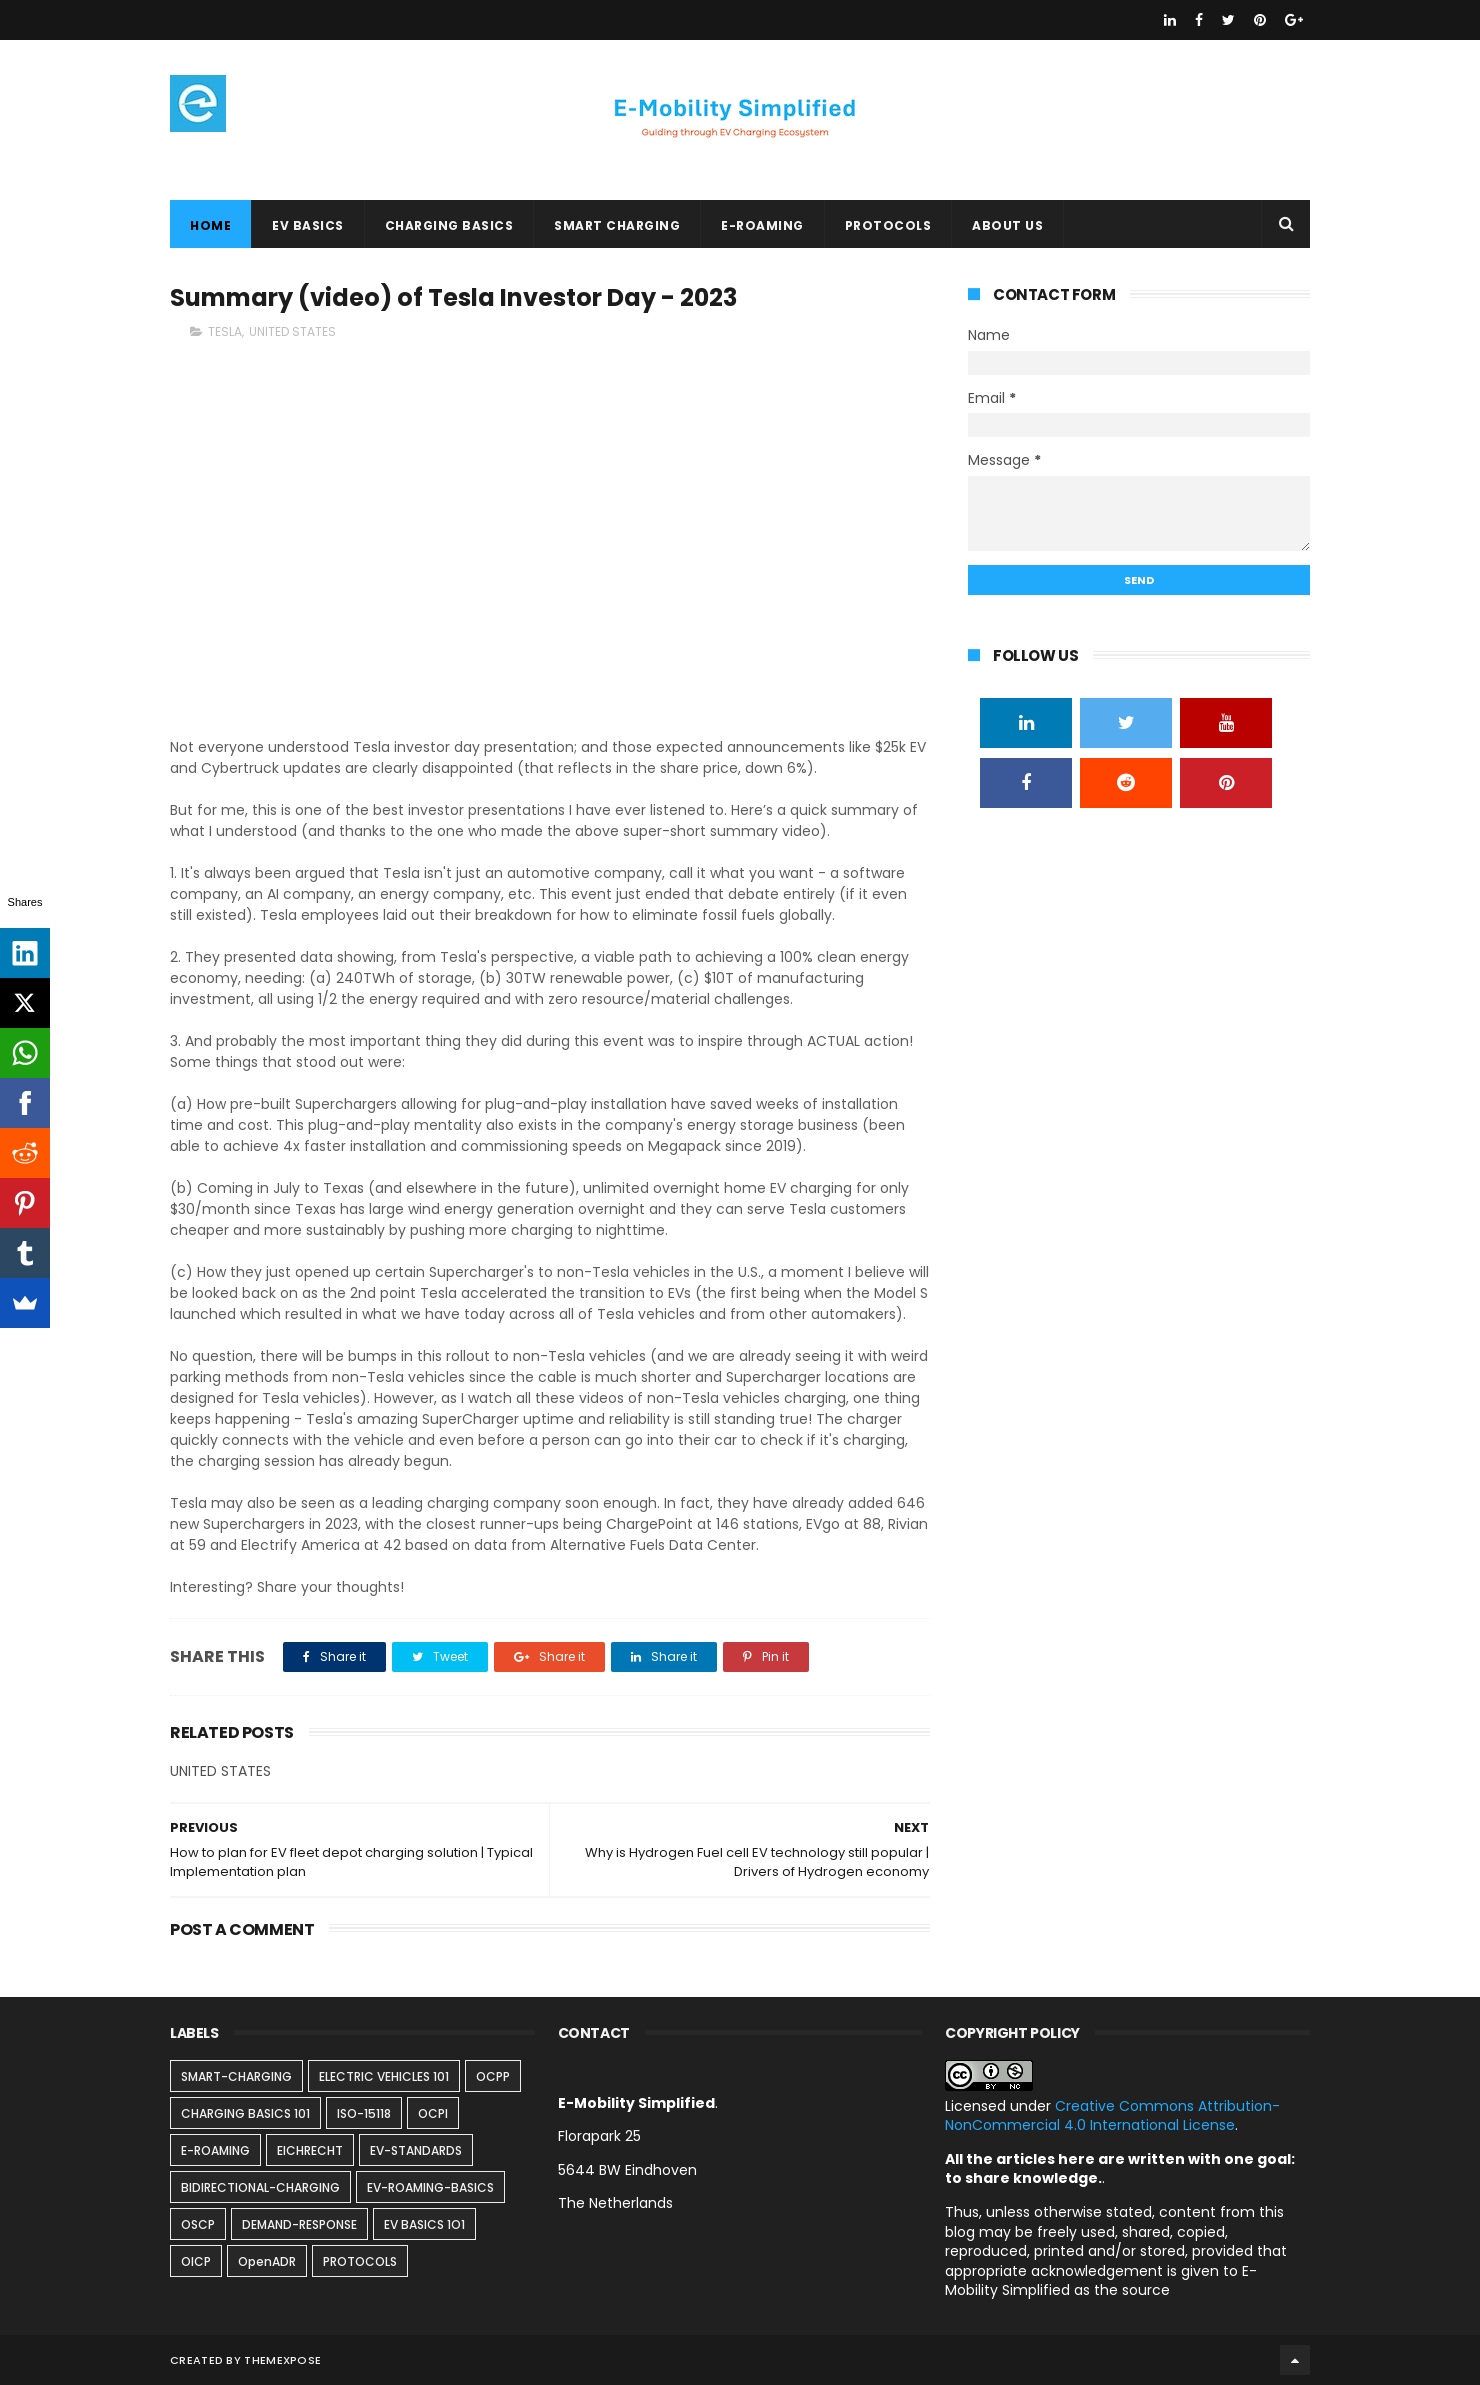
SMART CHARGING (617, 225)
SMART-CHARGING (236, 2076)
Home (210, 225)
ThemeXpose (282, 2360)
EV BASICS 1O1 (424, 2224)
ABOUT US (1007, 225)
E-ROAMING (762, 225)
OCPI (433, 2113)
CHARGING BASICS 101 (245, 2113)
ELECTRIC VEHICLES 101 (384, 2076)
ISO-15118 (364, 2113)
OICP (196, 2261)
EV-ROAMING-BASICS (430, 2187)
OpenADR (267, 2261)
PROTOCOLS (888, 225)
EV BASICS (308, 225)
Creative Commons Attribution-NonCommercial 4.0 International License (1112, 2116)
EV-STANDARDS (416, 2150)
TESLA (225, 331)
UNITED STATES (292, 331)
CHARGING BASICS (449, 225)
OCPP (493, 2076)
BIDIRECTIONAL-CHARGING (260, 2187)
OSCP (198, 2224)
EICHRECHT (310, 2150)
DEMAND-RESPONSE (299, 2224)
